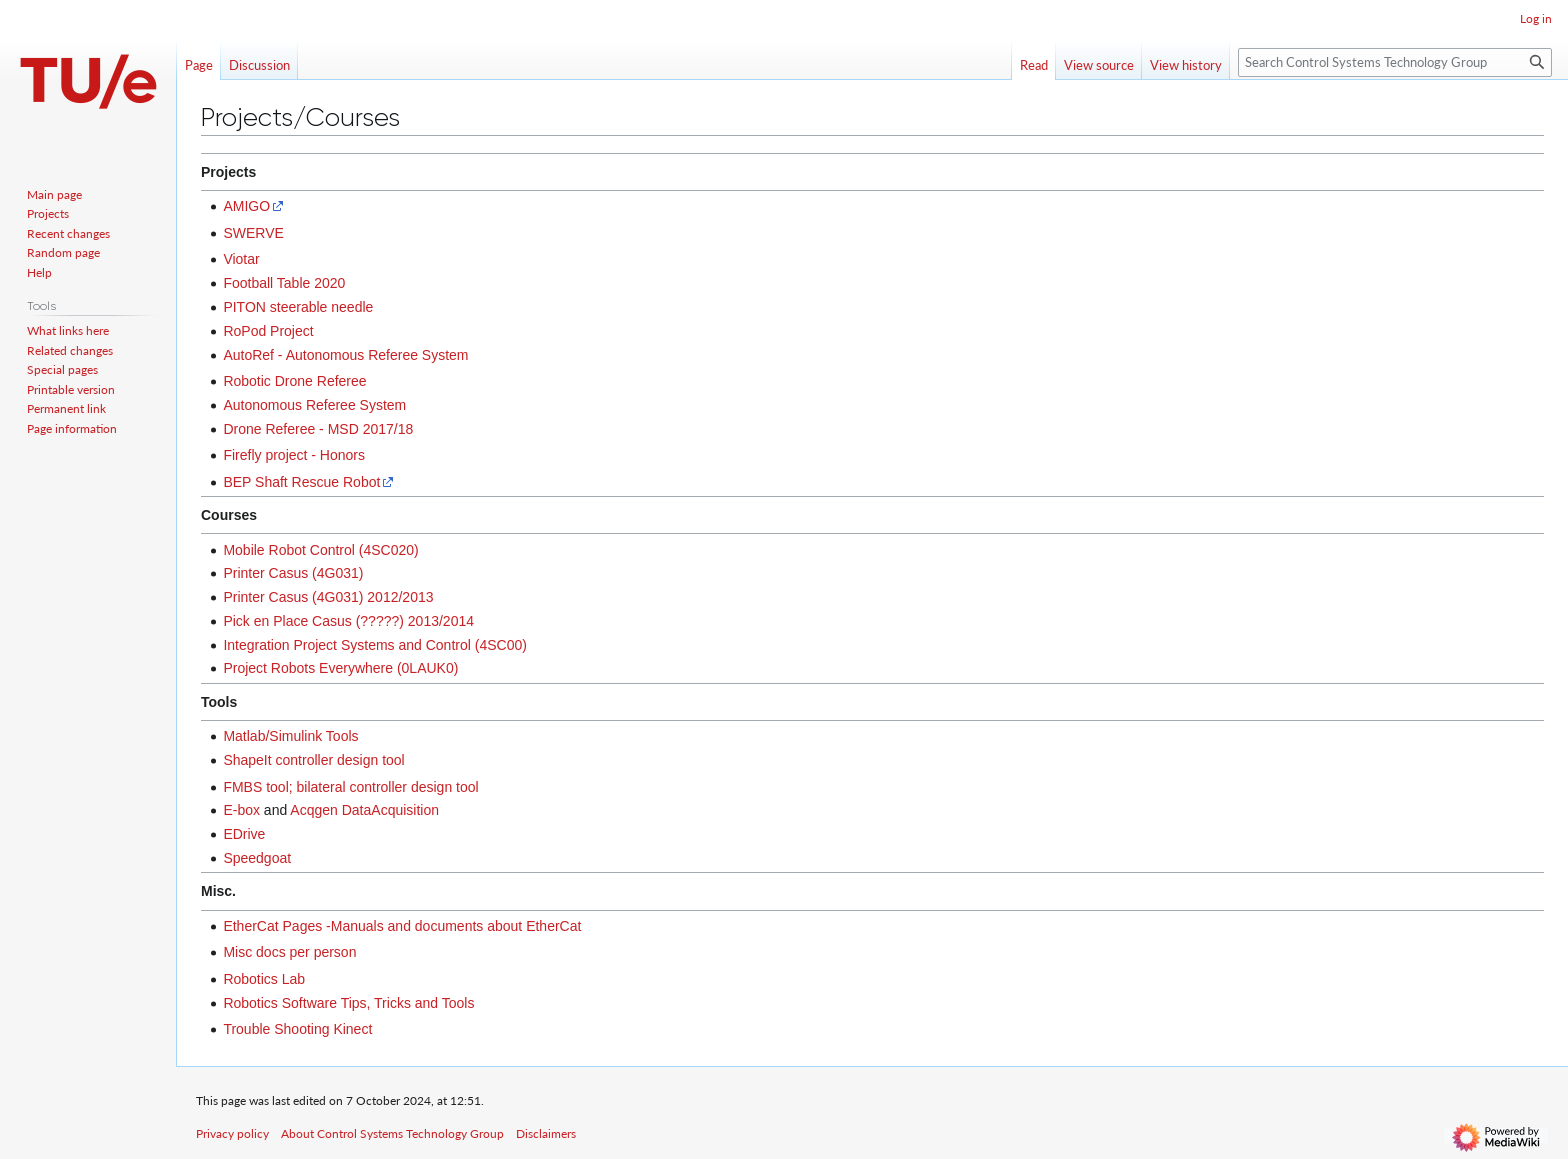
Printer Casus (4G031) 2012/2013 (328, 597)
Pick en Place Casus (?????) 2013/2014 (348, 621)
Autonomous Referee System (314, 405)
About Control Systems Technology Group (392, 1133)
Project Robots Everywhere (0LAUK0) (340, 668)
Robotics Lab (264, 979)
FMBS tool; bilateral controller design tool (350, 787)
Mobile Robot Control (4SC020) (320, 550)
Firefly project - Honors (294, 455)
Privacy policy (232, 1133)
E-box (241, 810)
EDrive (244, 834)
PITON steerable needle (298, 307)
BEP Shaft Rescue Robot (301, 482)
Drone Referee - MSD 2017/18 (318, 429)
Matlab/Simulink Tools (290, 736)
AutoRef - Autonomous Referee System (345, 355)
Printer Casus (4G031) (293, 573)
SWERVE (253, 233)
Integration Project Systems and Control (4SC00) (374, 645)
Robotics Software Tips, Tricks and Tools (348, 1003)
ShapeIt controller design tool (313, 760)
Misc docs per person (289, 952)
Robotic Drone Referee (294, 381)
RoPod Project (268, 331)
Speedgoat (257, 858)
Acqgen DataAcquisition (364, 810)
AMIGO (246, 206)
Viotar (241, 259)
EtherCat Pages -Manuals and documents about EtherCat (402, 926)
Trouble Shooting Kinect (297, 1029)
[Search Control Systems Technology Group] (1395, 62)
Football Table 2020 (284, 283)
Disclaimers (546, 1133)
